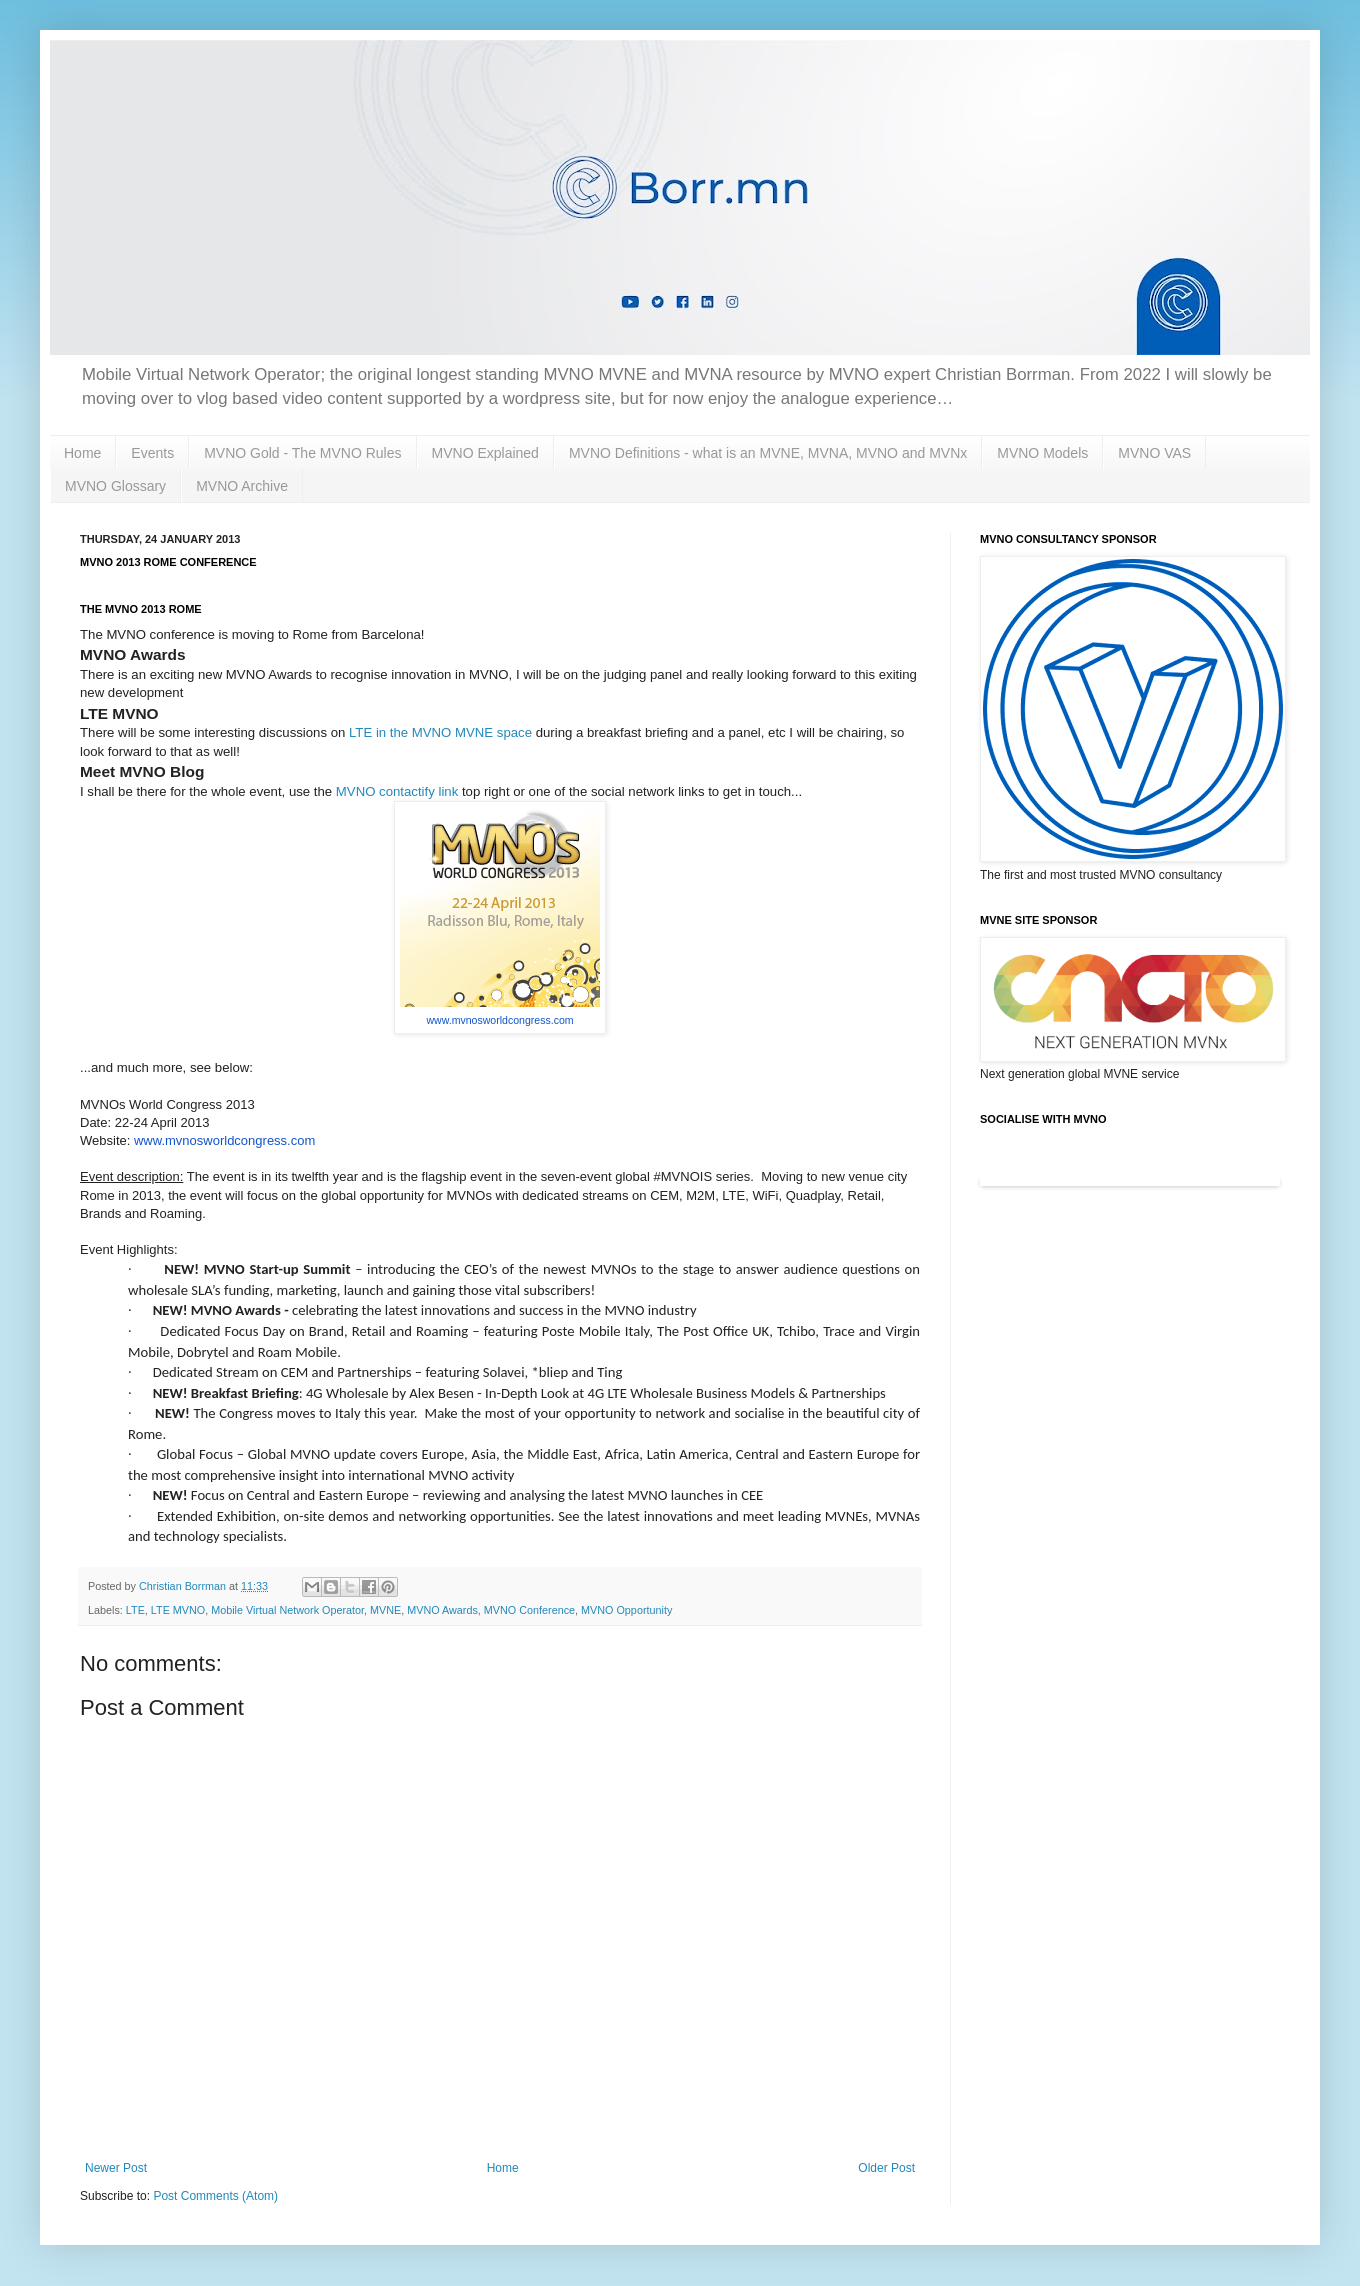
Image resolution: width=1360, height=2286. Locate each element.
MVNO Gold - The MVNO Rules (302, 453)
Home (82, 453)
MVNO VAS (1154, 453)
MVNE (385, 1610)
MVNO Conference (529, 1610)
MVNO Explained (485, 453)
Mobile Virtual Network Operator (287, 1610)
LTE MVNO (178, 1610)
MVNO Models (1042, 453)
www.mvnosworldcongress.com (499, 1020)
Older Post (886, 2168)
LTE (135, 1610)
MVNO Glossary (115, 486)
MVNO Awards (442, 1610)
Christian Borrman (184, 1586)
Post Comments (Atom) (215, 2196)
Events (152, 453)
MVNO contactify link (397, 791)
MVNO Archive (242, 486)
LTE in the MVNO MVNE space (440, 732)
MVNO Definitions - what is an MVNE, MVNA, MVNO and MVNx (768, 453)
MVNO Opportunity (626, 1610)
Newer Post (116, 2168)
